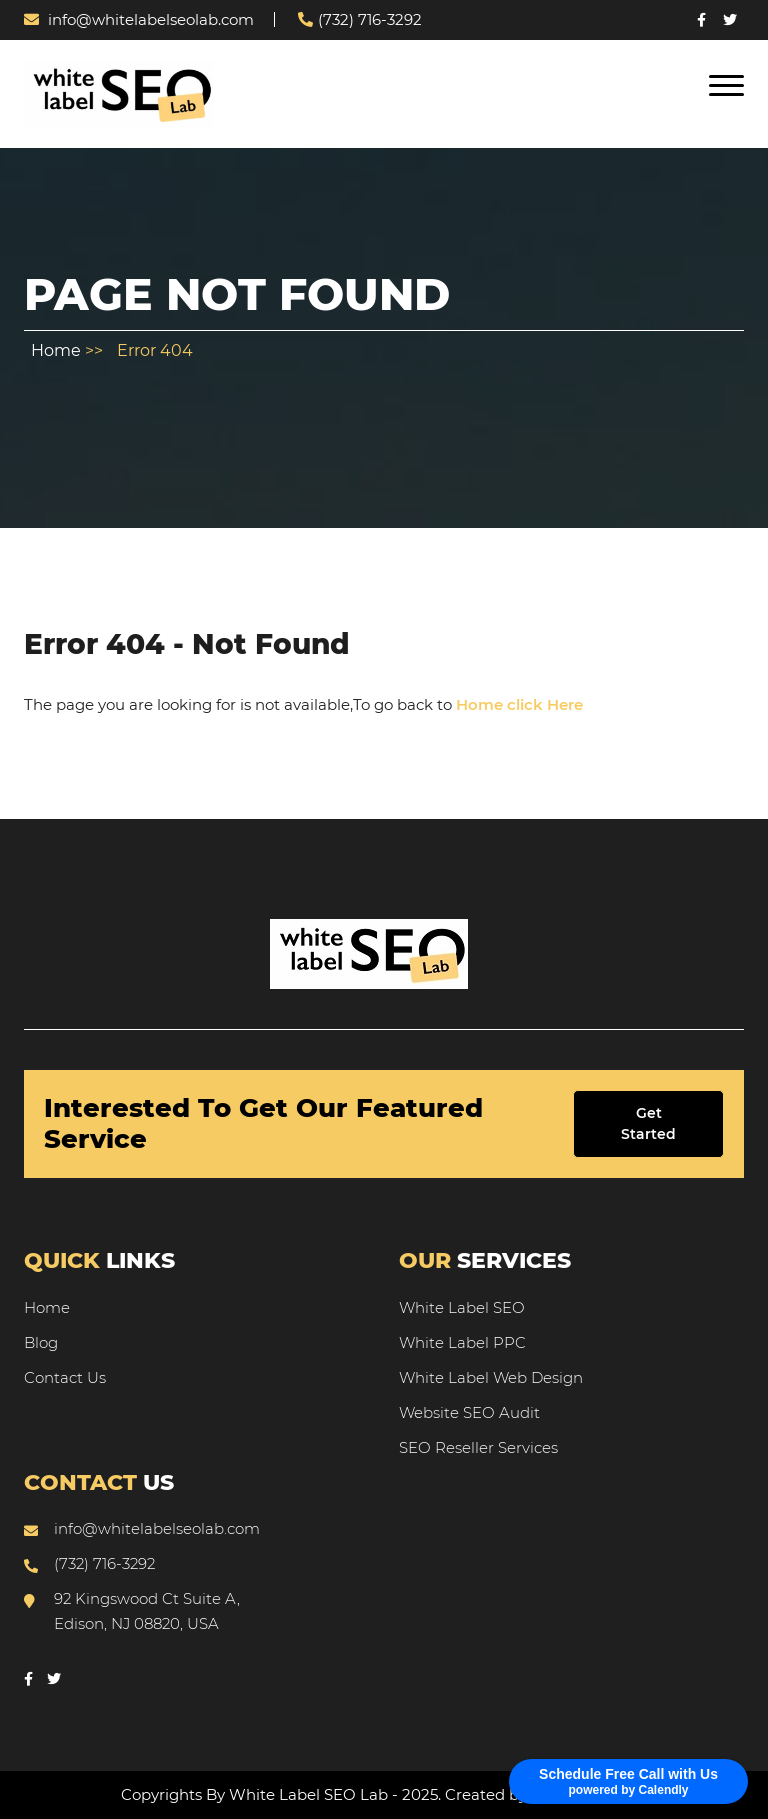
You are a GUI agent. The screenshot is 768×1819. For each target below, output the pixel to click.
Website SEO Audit (469, 1412)
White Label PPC (462, 1342)
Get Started (648, 1123)
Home (58, 350)
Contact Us (65, 1377)
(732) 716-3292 (360, 19)
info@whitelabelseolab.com (139, 19)
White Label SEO (462, 1307)
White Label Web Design (491, 1377)
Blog (41, 1342)
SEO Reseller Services (478, 1447)
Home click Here (519, 704)
